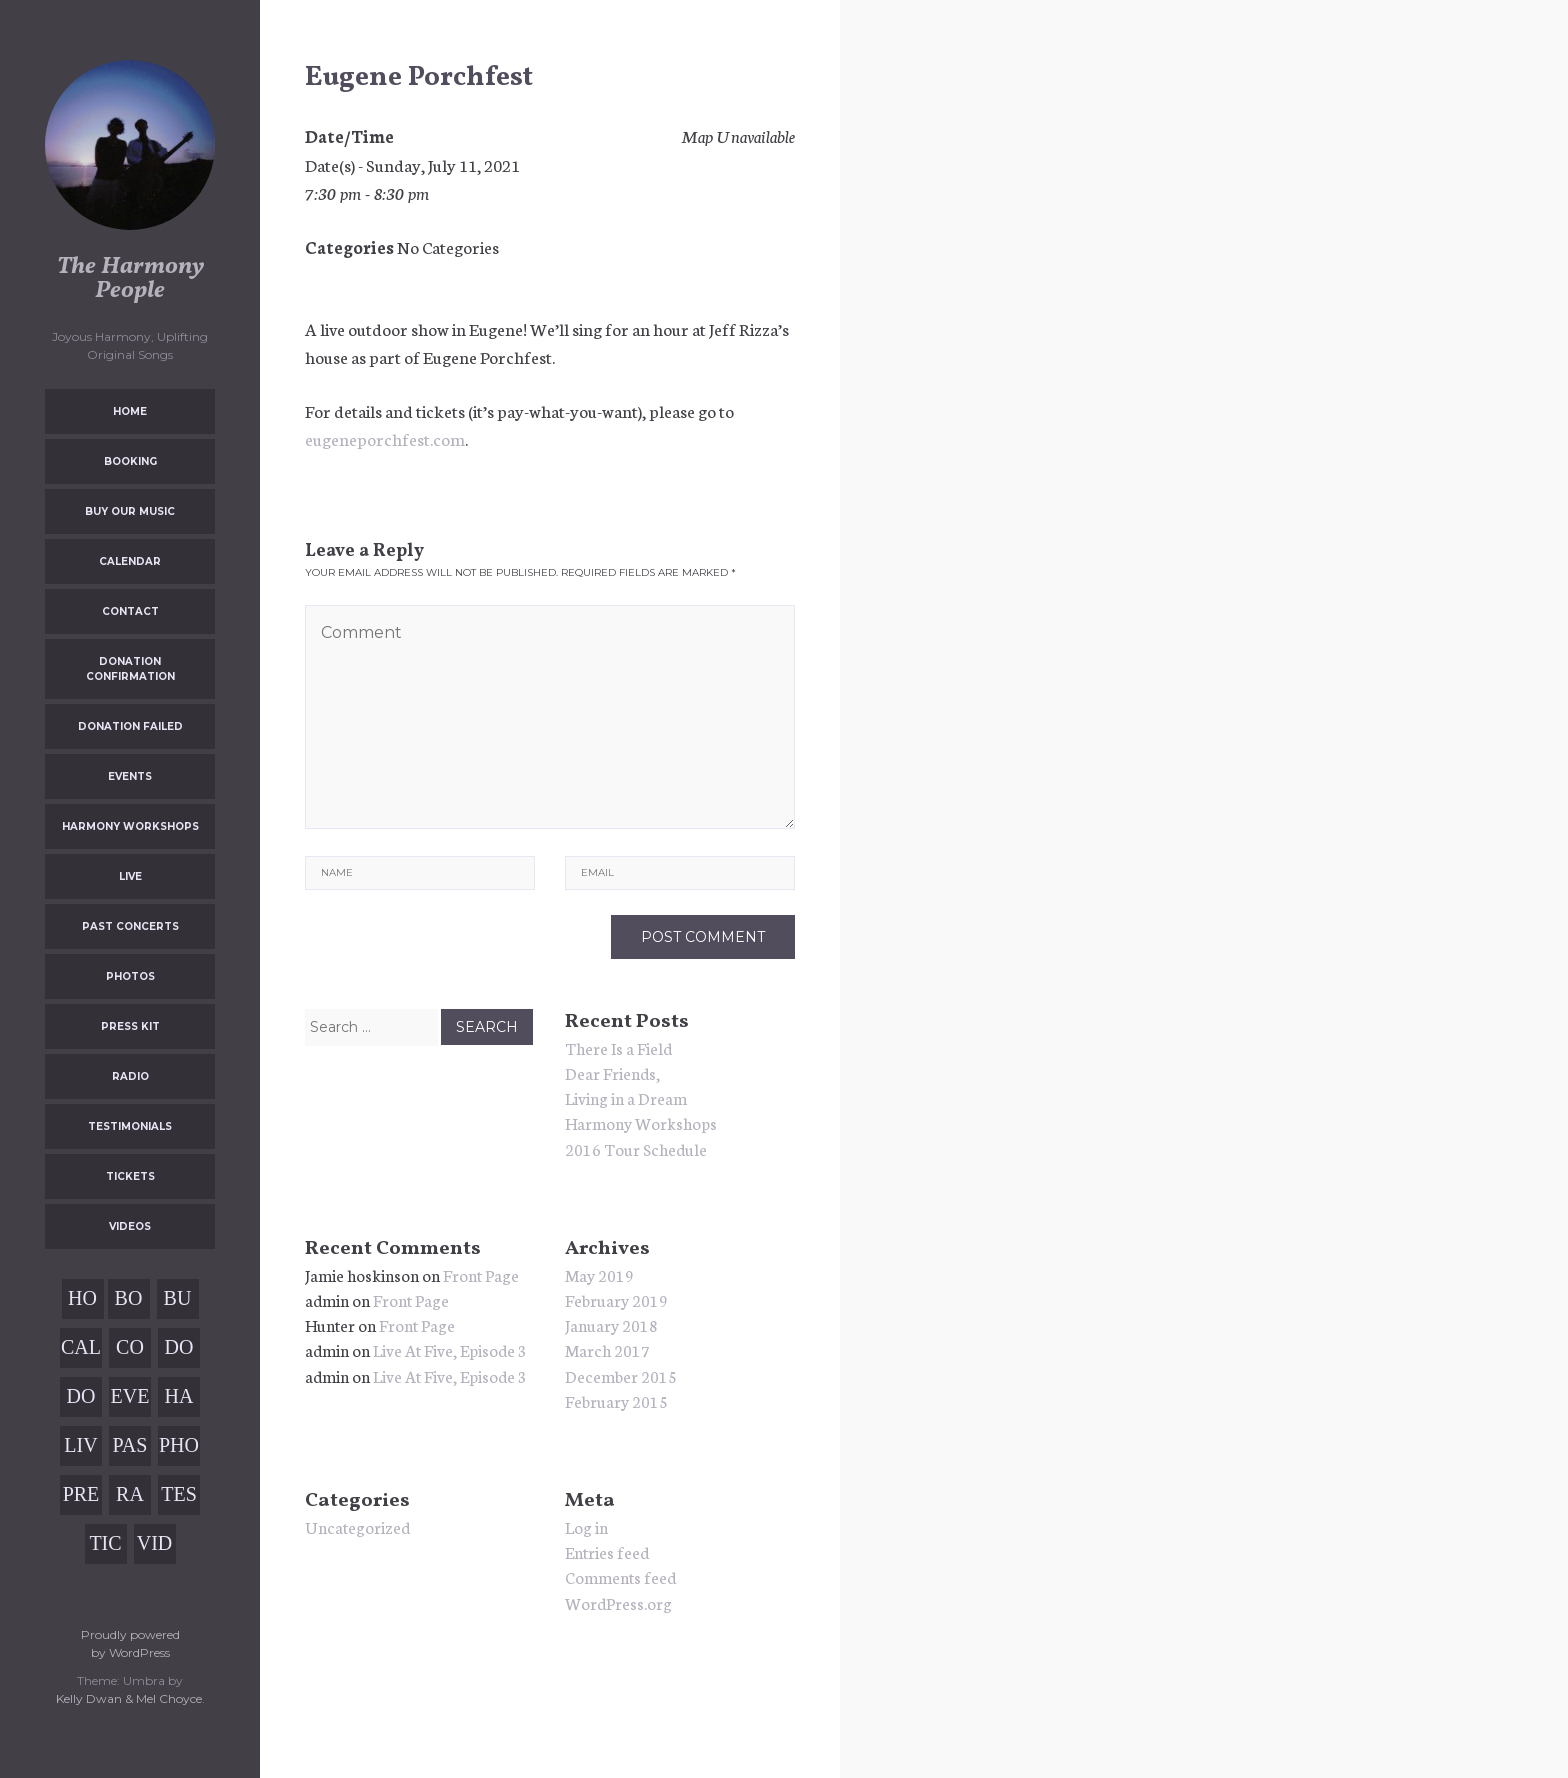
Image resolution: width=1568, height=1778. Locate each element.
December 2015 (621, 1375)
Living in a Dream (626, 1097)
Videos (130, 1226)
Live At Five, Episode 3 (450, 1349)
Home (130, 411)
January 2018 (611, 1324)
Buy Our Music (130, 511)
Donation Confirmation (130, 669)
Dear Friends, (612, 1072)
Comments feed (620, 1576)
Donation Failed (130, 726)
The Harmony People (130, 279)
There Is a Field (618, 1047)
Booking (130, 461)
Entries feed (607, 1551)
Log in (586, 1526)
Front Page (481, 1274)
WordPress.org (618, 1602)
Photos (130, 976)
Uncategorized (357, 1526)
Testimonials (130, 1126)
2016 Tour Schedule (636, 1148)
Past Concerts (130, 926)
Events (130, 776)
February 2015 (616, 1400)
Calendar (130, 561)
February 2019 (616, 1299)
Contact (130, 611)
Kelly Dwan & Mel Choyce (129, 1698)
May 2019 (599, 1274)
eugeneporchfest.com (385, 438)
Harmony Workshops (130, 826)
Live (130, 876)
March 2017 (607, 1349)
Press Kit (130, 1026)
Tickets (130, 1176)
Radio (130, 1076)
